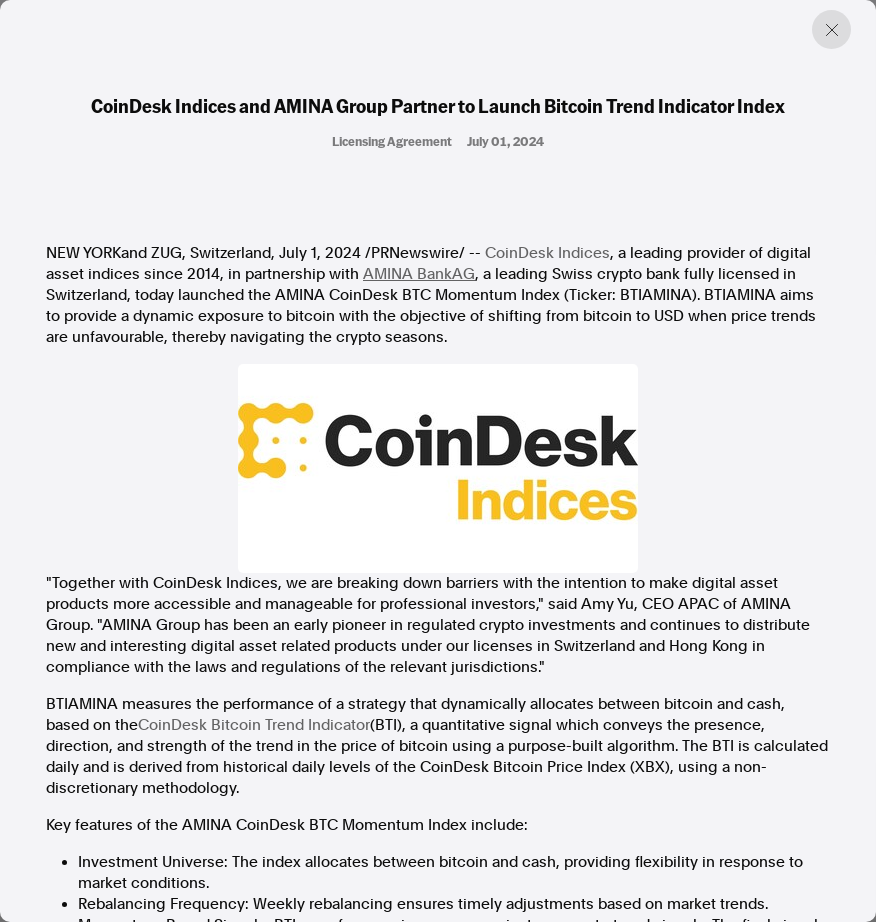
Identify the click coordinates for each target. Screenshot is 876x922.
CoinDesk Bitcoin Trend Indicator (254, 725)
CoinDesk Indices (547, 253)
